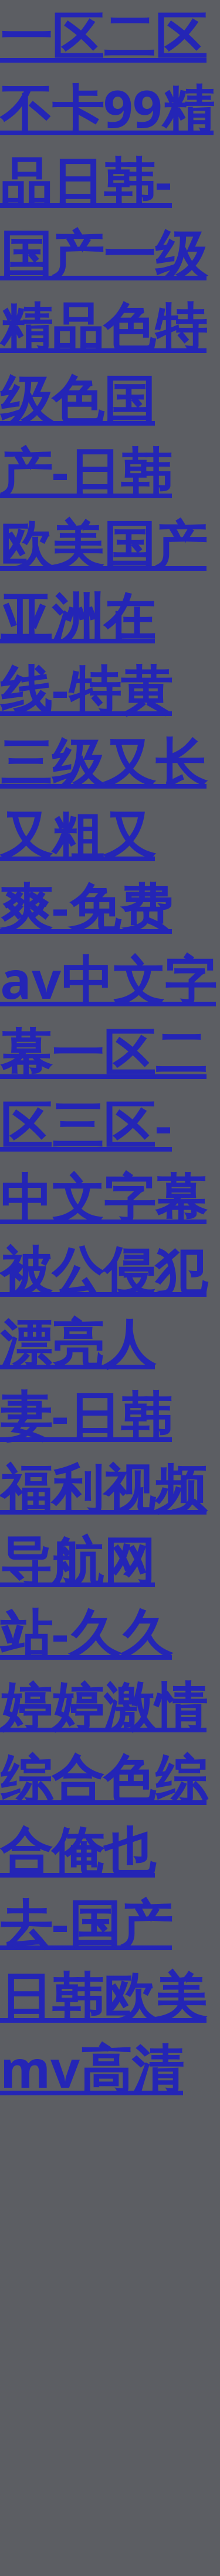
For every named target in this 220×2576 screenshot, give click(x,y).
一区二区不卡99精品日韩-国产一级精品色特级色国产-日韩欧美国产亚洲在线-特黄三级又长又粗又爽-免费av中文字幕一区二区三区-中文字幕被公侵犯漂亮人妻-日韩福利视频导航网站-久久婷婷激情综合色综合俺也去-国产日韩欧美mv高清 (108, 1051)
